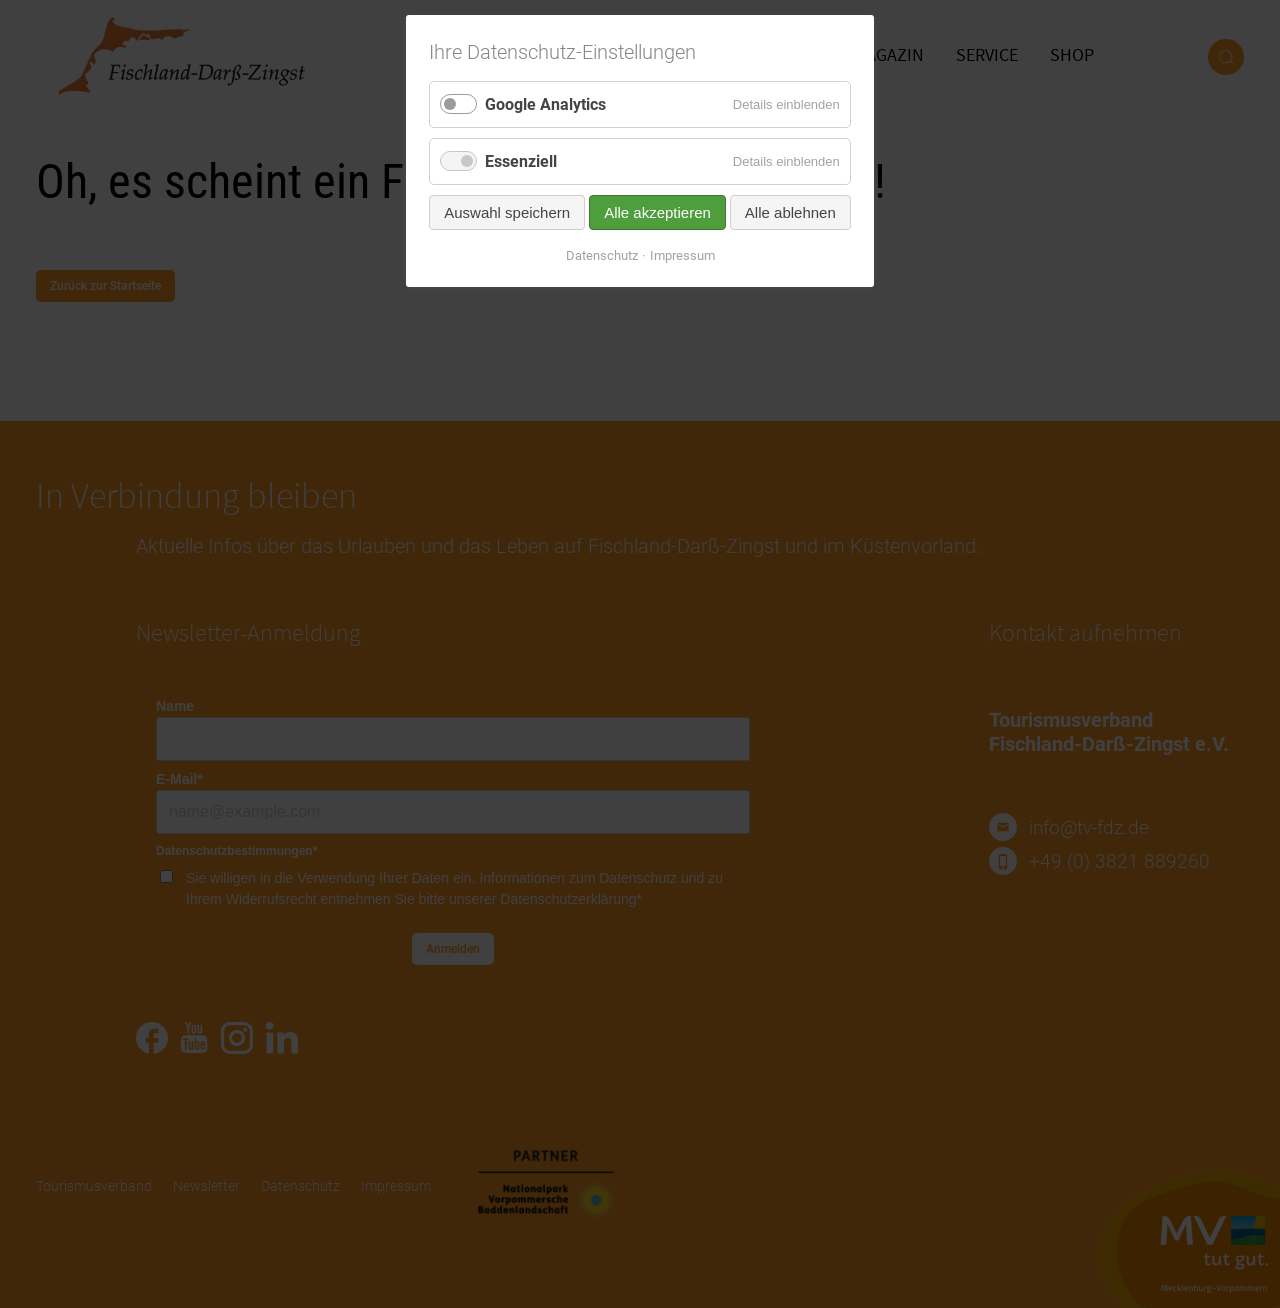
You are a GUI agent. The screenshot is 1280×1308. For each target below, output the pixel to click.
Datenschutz (602, 255)
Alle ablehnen (790, 212)
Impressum (682, 255)
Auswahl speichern (507, 212)
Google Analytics (545, 104)
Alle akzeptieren (657, 212)
